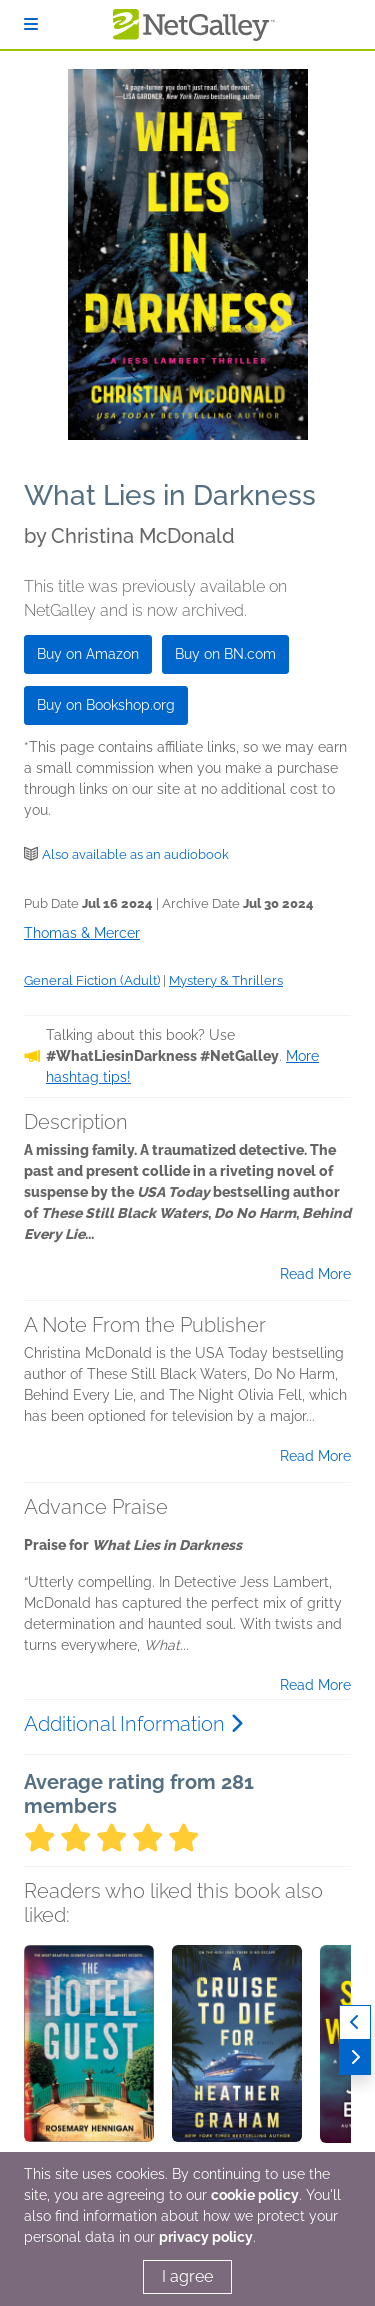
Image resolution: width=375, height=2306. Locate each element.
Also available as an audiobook (135, 854)
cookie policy (255, 2195)
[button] (89, 2050)
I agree (187, 2276)
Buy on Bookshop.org (106, 705)
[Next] (355, 2057)
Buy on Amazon (88, 654)
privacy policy (206, 2237)
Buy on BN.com (225, 654)
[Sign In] (31, 24)
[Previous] (355, 2022)
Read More (315, 1274)
